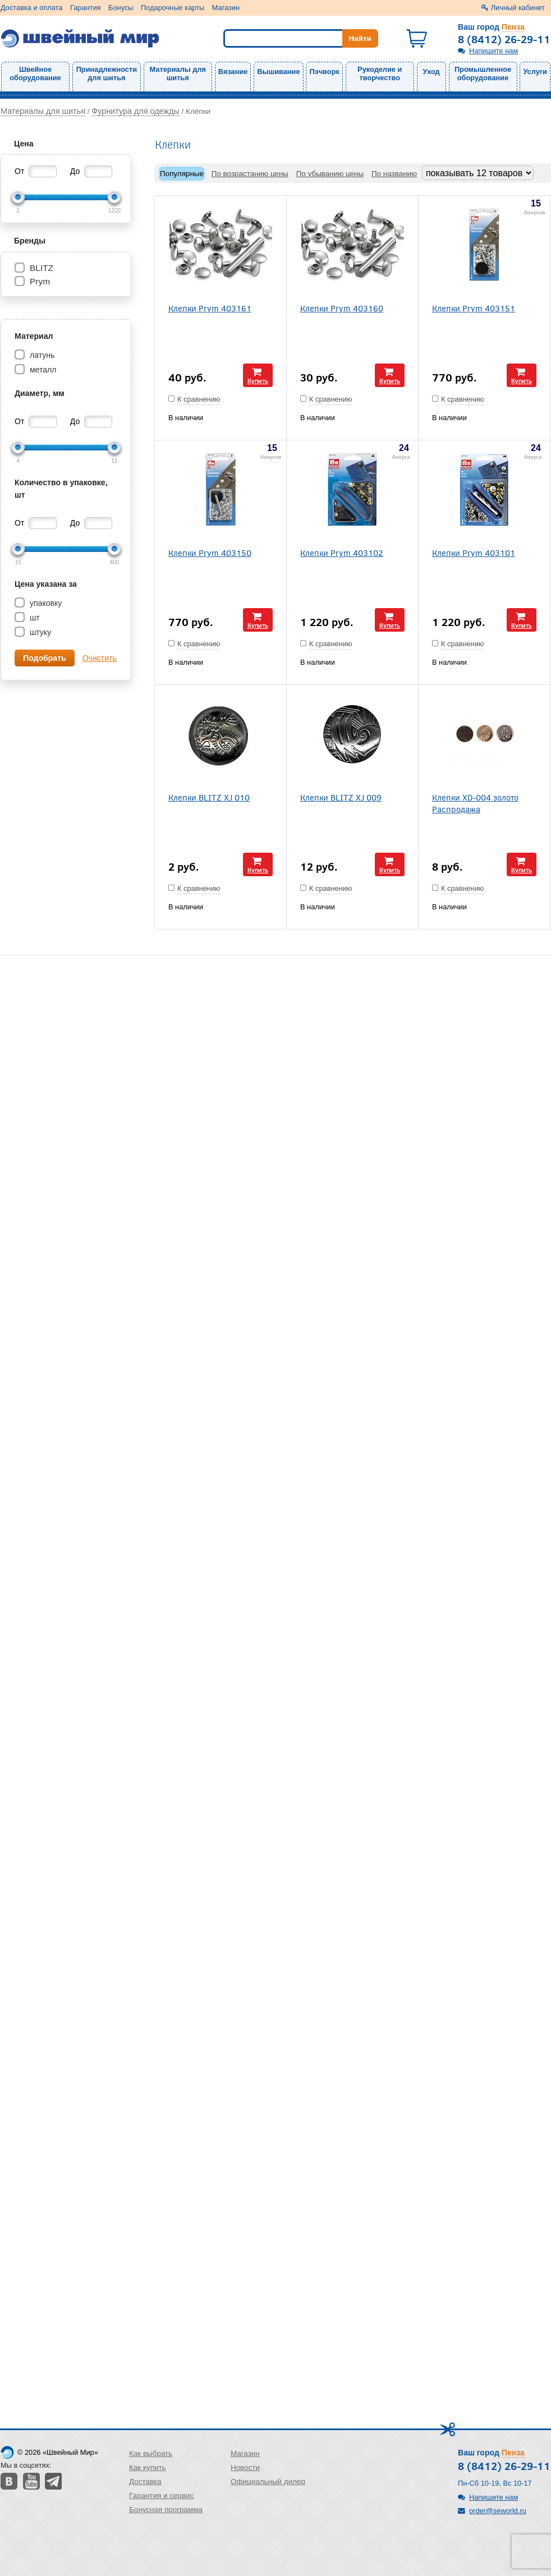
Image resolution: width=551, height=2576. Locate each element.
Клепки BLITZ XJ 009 (341, 797)
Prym (40, 281)
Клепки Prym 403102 (341, 552)
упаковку (44, 603)
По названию (394, 173)
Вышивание (278, 71)
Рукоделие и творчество (379, 73)
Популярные (182, 173)
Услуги (535, 71)
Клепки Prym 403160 (341, 308)
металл (42, 369)
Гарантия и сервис (161, 2495)
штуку (39, 632)
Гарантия (85, 7)
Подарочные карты (172, 7)
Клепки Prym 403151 (473, 308)
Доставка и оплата (31, 7)
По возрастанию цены (250, 173)
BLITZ (41, 268)
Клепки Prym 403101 (473, 552)
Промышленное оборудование (482, 73)
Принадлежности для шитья (106, 73)
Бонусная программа (166, 2509)
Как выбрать (150, 2453)
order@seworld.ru (497, 2510)
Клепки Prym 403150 (209, 552)
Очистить (99, 658)
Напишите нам (493, 51)
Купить (257, 380)
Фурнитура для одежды (135, 111)
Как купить (147, 2467)
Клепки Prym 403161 (209, 308)
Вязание (233, 71)
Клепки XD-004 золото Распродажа (475, 803)
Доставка (145, 2481)
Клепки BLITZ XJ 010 (209, 797)
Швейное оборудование (35, 73)
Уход (431, 71)
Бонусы (120, 7)
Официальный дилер (268, 2481)
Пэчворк (324, 71)
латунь (40, 355)
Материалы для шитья (178, 73)
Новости (245, 2467)
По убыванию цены (330, 173)
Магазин (226, 7)
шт (33, 617)
